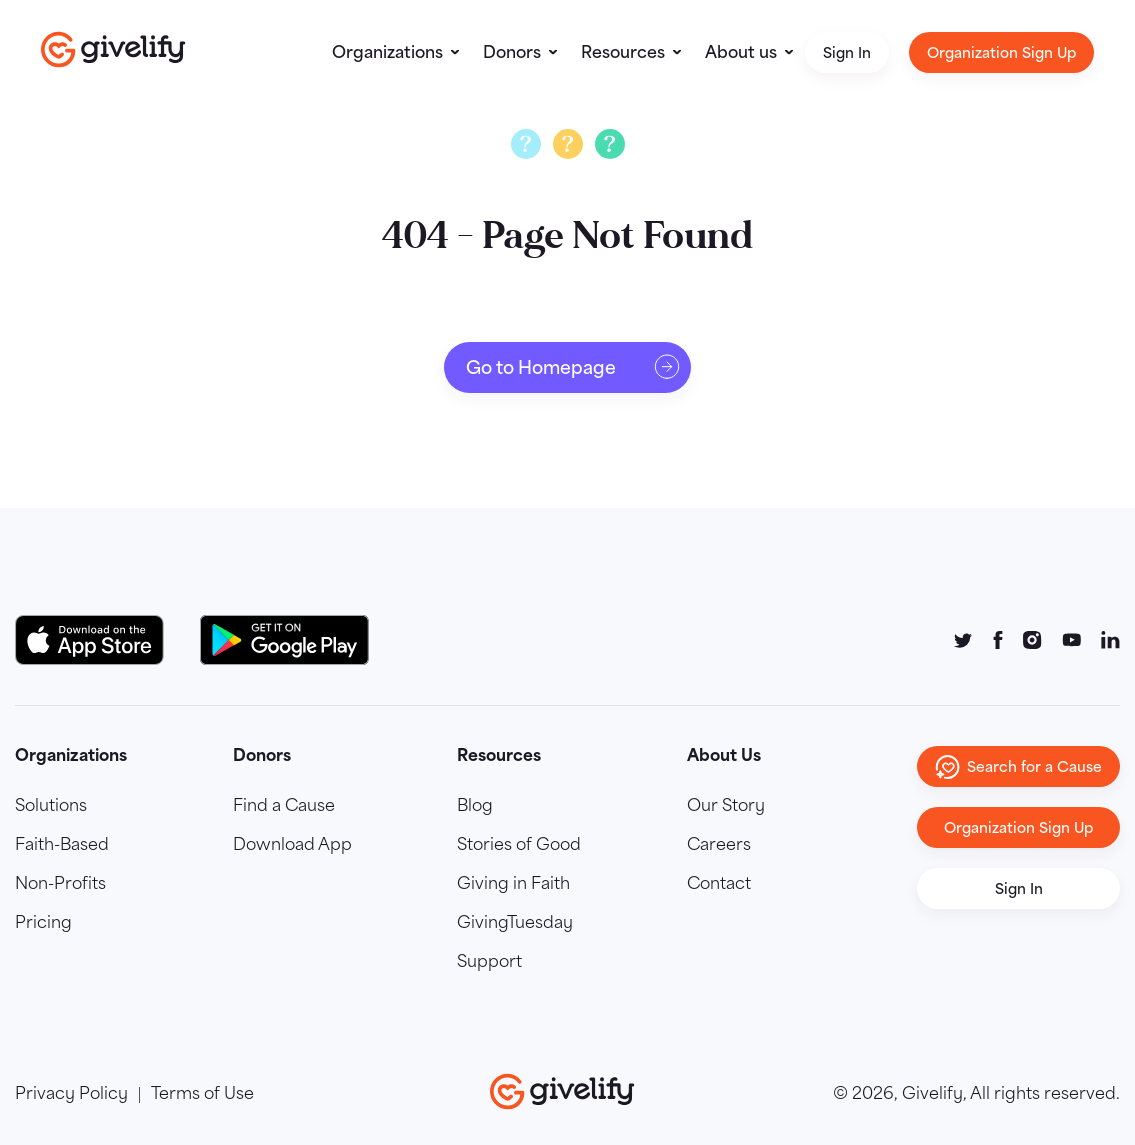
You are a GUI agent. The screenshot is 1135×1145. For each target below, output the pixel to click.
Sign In (847, 52)
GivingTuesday (515, 923)
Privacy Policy (71, 1094)
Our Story (726, 806)
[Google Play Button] (284, 640)
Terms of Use (202, 1094)
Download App (292, 845)
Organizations (387, 52)
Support (489, 962)
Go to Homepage (573, 367)
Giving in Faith (513, 884)
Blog (475, 806)
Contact (719, 884)
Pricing (43, 923)
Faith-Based (62, 845)
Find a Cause (284, 806)
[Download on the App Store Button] (99, 640)
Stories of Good (519, 845)
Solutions (51, 806)
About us (741, 52)
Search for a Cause (1018, 767)
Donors (512, 52)
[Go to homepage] (113, 49)
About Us (724, 755)
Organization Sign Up (1001, 52)
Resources (623, 52)
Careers (719, 845)
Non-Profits (60, 884)
